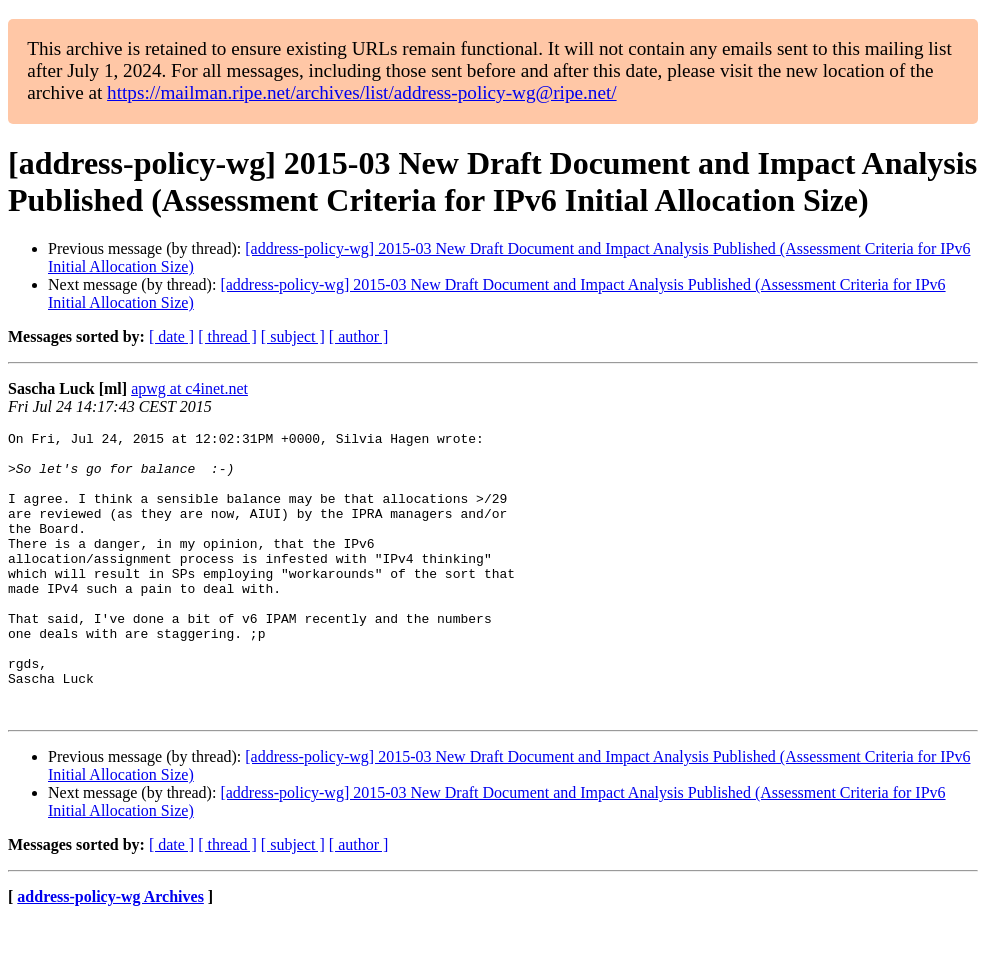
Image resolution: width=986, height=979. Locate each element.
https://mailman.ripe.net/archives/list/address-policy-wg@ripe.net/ (362, 92)
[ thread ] (227, 336)
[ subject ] (293, 336)
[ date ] (171, 336)
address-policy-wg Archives (110, 953)
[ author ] (359, 336)
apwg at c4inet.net (189, 388)
